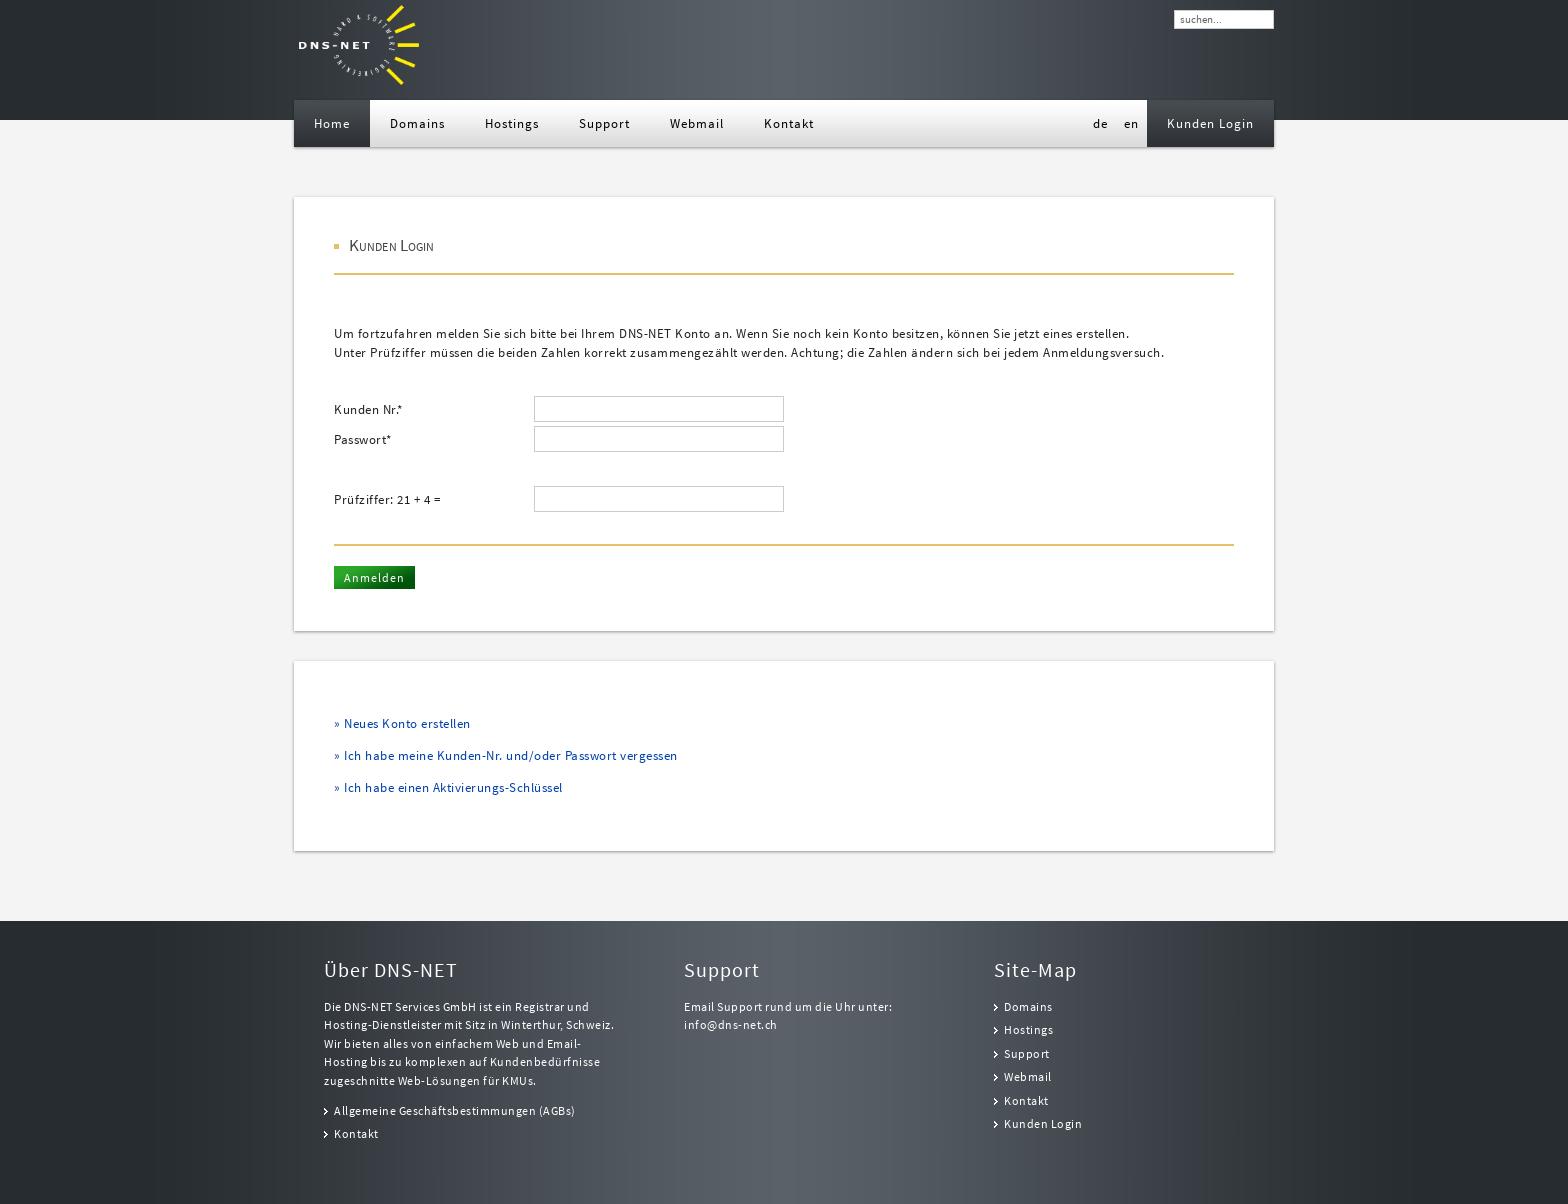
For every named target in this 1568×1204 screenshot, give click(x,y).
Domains (1028, 1007)
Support (1027, 1054)
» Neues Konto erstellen (402, 723)
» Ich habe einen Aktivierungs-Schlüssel (448, 787)
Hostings (1028, 1030)
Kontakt (356, 1134)
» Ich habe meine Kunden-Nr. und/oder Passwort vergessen (506, 755)
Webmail (1028, 1077)
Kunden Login (1043, 1124)
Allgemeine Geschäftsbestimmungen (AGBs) (455, 1111)
